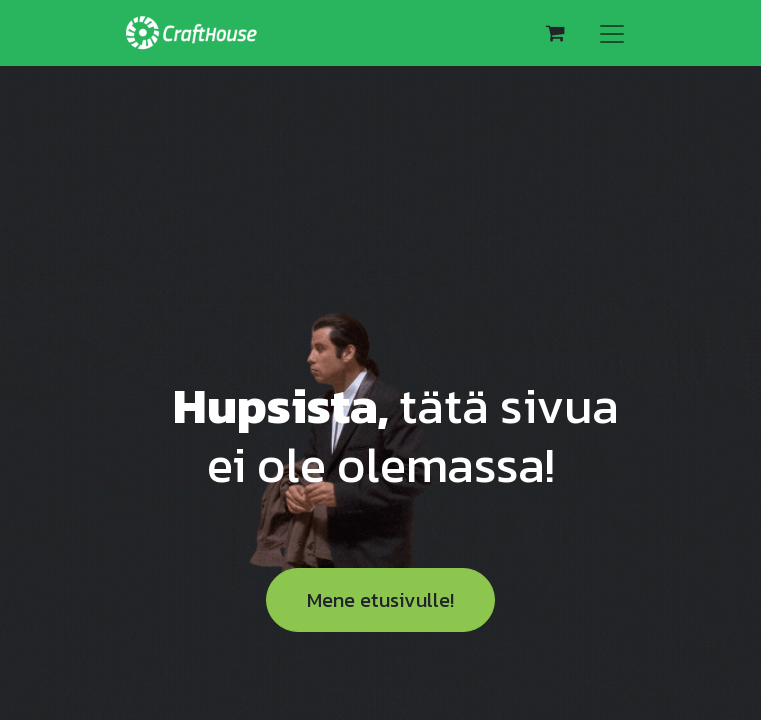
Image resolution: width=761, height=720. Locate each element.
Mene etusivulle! (380, 600)
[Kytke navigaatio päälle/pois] (612, 33)
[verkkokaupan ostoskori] (556, 33)
